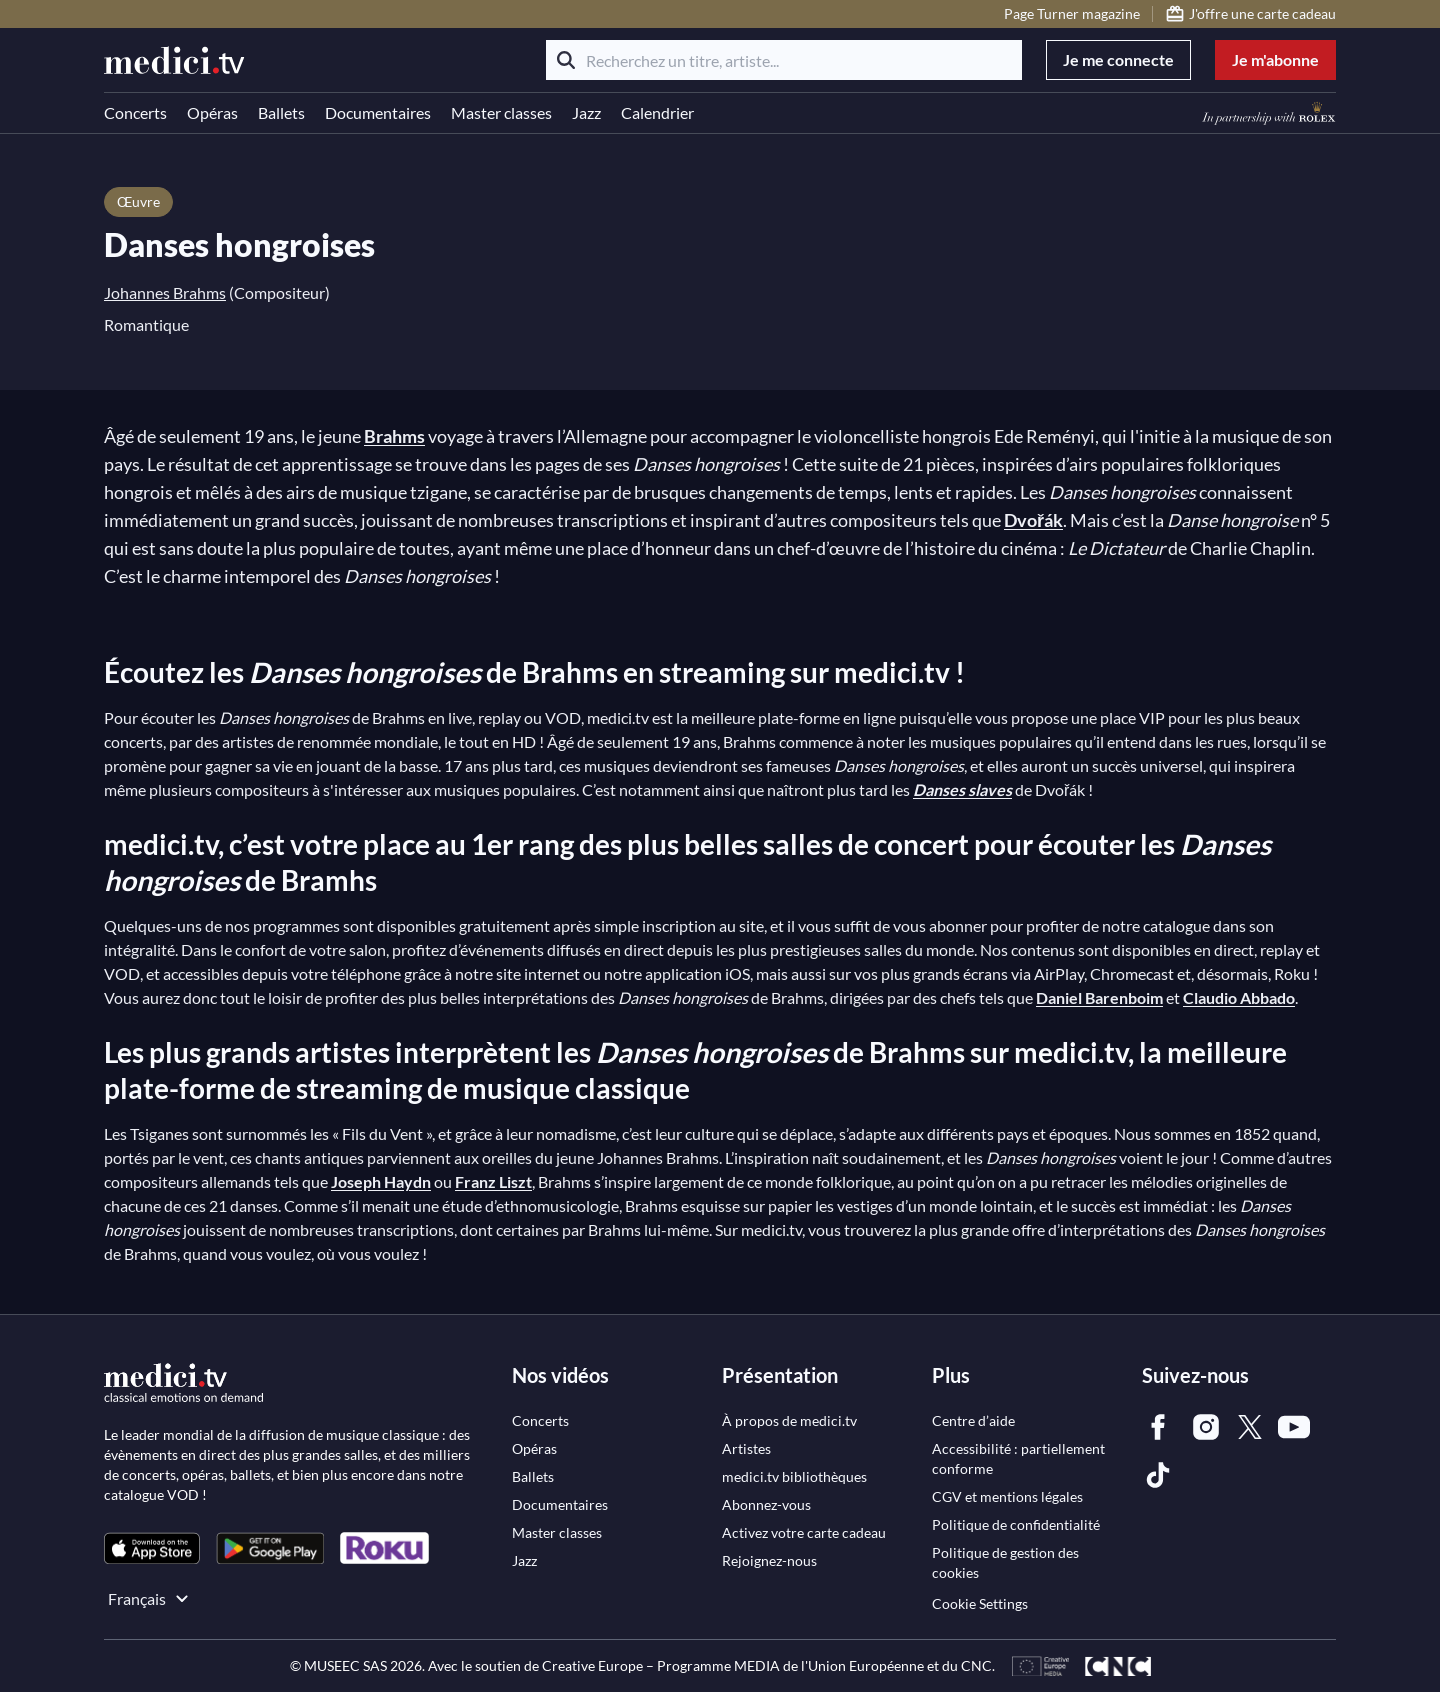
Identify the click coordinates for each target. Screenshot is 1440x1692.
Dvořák (1033, 520)
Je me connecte (1118, 59)
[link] (152, 1548)
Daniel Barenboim (1099, 997)
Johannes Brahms (165, 292)
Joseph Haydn (381, 1181)
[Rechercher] (566, 60)
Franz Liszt (493, 1181)
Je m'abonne (1275, 59)
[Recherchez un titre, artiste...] (784, 60)
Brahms (394, 436)
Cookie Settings (980, 1603)
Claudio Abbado (1239, 997)
